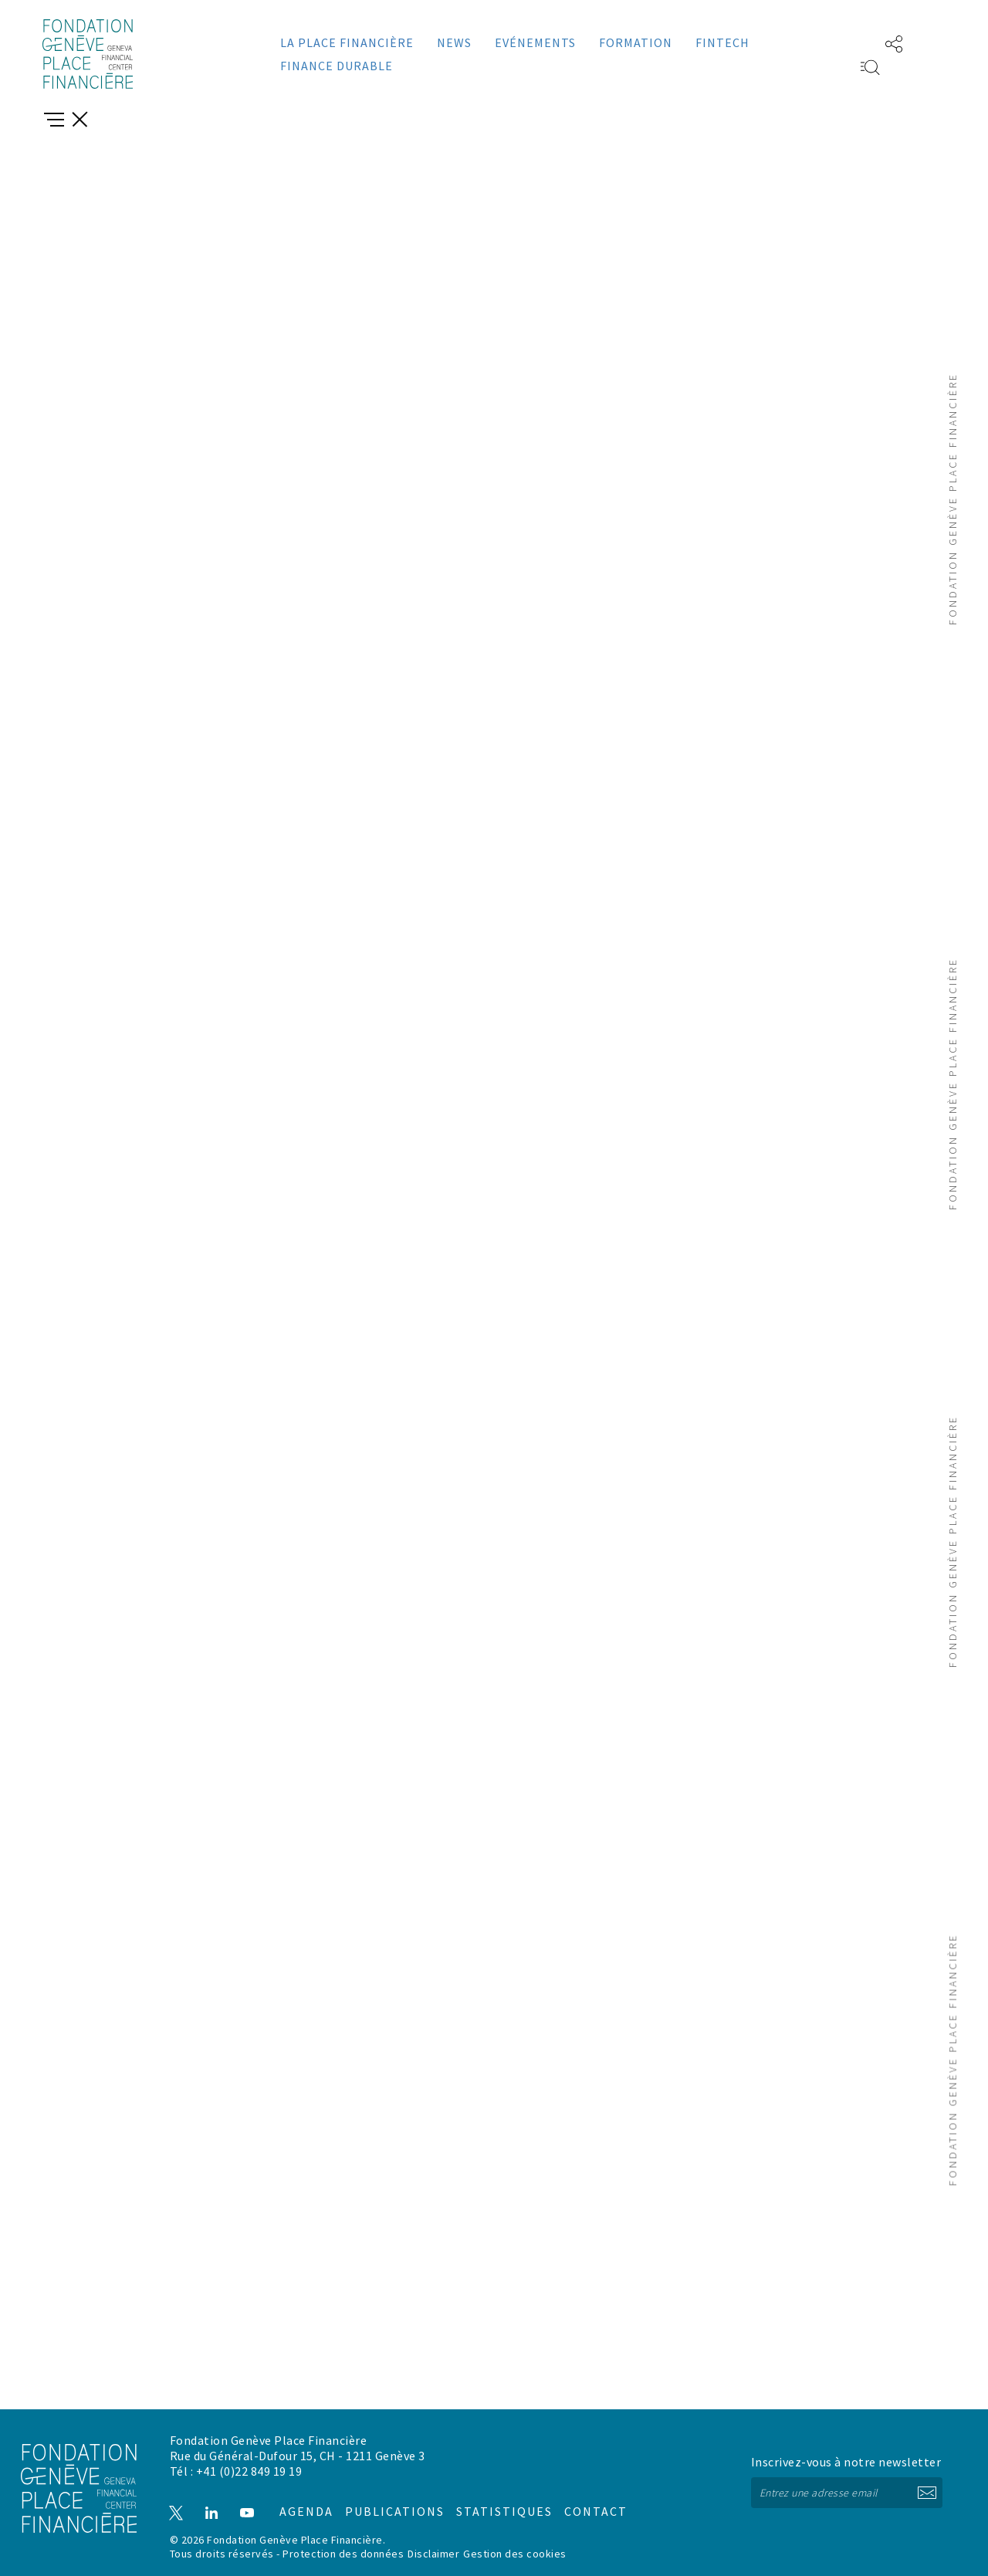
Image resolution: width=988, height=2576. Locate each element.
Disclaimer (433, 2554)
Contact (580, 2499)
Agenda (298, 2499)
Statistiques (490, 2499)
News (454, 42)
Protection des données (343, 2554)
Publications (385, 2499)
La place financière (347, 42)
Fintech (722, 42)
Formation (635, 42)
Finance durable (336, 65)
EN (846, 42)
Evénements (535, 42)
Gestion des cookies (515, 2554)
